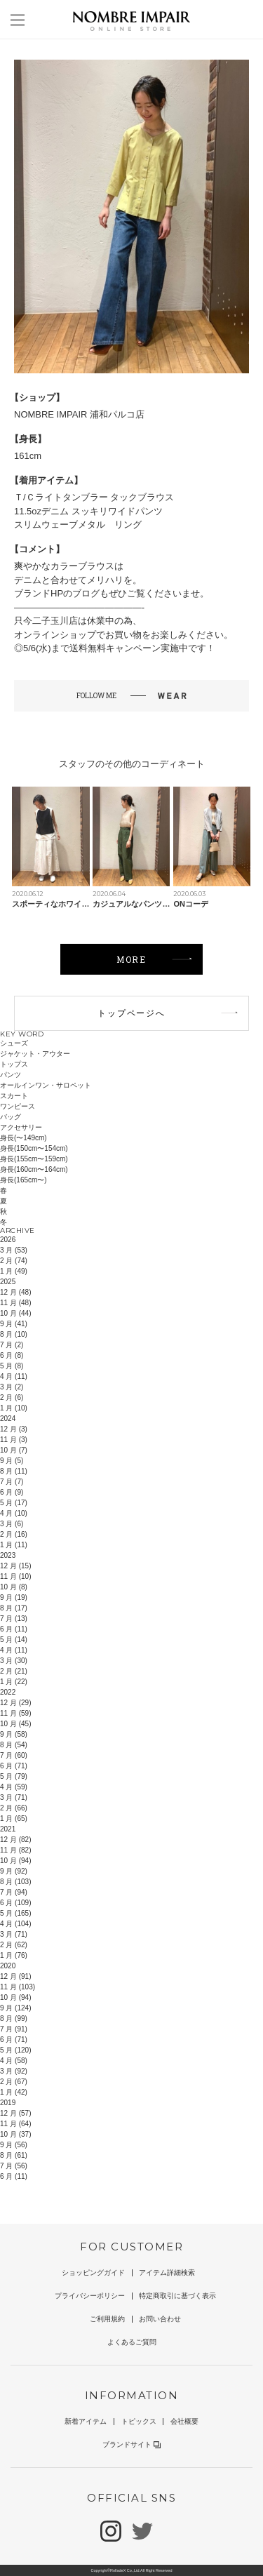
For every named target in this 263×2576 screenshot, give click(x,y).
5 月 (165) (15, 1913)
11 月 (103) (17, 1987)
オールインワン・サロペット (45, 1085)
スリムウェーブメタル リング (78, 524)
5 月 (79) (13, 1776)
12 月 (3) (13, 1429)
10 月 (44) (15, 1313)
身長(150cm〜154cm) (34, 1148)
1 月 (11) (13, 1545)
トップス (14, 1064)
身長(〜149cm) (23, 1138)
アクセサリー (21, 1127)
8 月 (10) (13, 1334)
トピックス (138, 2421)
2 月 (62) (13, 1945)
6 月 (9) (11, 1492)
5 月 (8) (11, 1366)
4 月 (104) (15, 1924)
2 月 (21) (13, 1671)
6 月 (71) (13, 1766)
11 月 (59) (15, 1713)
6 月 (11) (13, 1629)
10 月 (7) (13, 1450)
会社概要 (184, 2421)
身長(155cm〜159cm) (34, 1159)
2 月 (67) (13, 2082)
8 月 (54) (13, 1745)
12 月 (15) (15, 1566)
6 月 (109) (15, 1903)
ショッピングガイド (93, 2272)
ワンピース (17, 1106)
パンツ (10, 1075)
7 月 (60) (13, 1755)
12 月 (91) (15, 1976)
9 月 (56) (13, 2145)
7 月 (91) (13, 2029)
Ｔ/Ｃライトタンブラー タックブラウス (94, 497)
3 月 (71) (13, 1797)
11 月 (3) (13, 1439)
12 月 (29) (15, 1703)
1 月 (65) (13, 1818)
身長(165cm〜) (23, 1180)
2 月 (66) (13, 1808)
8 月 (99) (13, 2018)
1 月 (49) (13, 1271)
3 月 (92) (13, 2071)
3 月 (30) (13, 1660)
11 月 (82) (15, 1850)
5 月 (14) (13, 1639)
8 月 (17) (13, 1608)
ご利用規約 (107, 2319)
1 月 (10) (13, 1408)
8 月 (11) (13, 1471)
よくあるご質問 (131, 2342)
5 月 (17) (13, 1503)
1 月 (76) (13, 1955)
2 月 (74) (13, 1260)
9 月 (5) (11, 1460)
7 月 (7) (11, 1482)
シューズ (14, 1043)
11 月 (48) (15, 1303)
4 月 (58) (13, 2060)
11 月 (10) (15, 1576)
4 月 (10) (13, 1513)
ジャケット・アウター (35, 1053)
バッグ (10, 1117)
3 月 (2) (11, 1387)
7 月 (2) (11, 1345)
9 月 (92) (13, 1871)
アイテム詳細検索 (167, 2272)
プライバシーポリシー (90, 2296)
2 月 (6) (11, 1397)
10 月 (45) (15, 1724)
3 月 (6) (11, 1524)
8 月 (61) (13, 2155)
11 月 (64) (15, 2124)
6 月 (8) (11, 1355)
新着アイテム (86, 2421)
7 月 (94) (13, 1892)
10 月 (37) (15, 2134)
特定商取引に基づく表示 (177, 2296)
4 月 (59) (13, 1787)
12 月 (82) (15, 1839)
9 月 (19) (13, 1597)
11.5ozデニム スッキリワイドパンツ (88, 511)
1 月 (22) (13, 1682)
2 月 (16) (13, 1534)
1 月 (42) (13, 2092)
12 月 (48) (15, 1292)
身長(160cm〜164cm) (34, 1169)
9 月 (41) (13, 1324)
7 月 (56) (13, 2166)
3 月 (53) (13, 1250)
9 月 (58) (13, 1734)
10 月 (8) (13, 1587)
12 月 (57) (15, 2113)
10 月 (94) (15, 1860)
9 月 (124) (15, 2008)
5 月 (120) (15, 2050)
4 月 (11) (13, 1376)
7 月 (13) (13, 1618)
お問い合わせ (160, 2319)
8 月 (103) (15, 1882)
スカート (14, 1096)
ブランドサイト (131, 2444)
